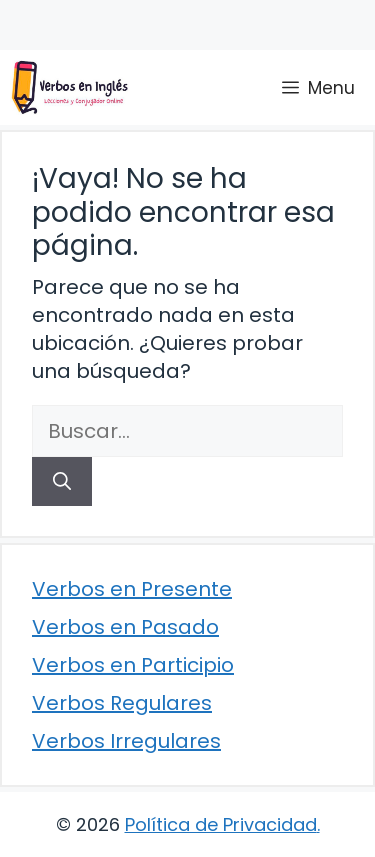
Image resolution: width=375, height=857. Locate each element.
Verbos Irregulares (126, 741)
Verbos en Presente (132, 589)
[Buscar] (62, 481)
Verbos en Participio (133, 665)
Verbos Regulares (122, 703)
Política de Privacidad (221, 824)
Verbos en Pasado (125, 627)
